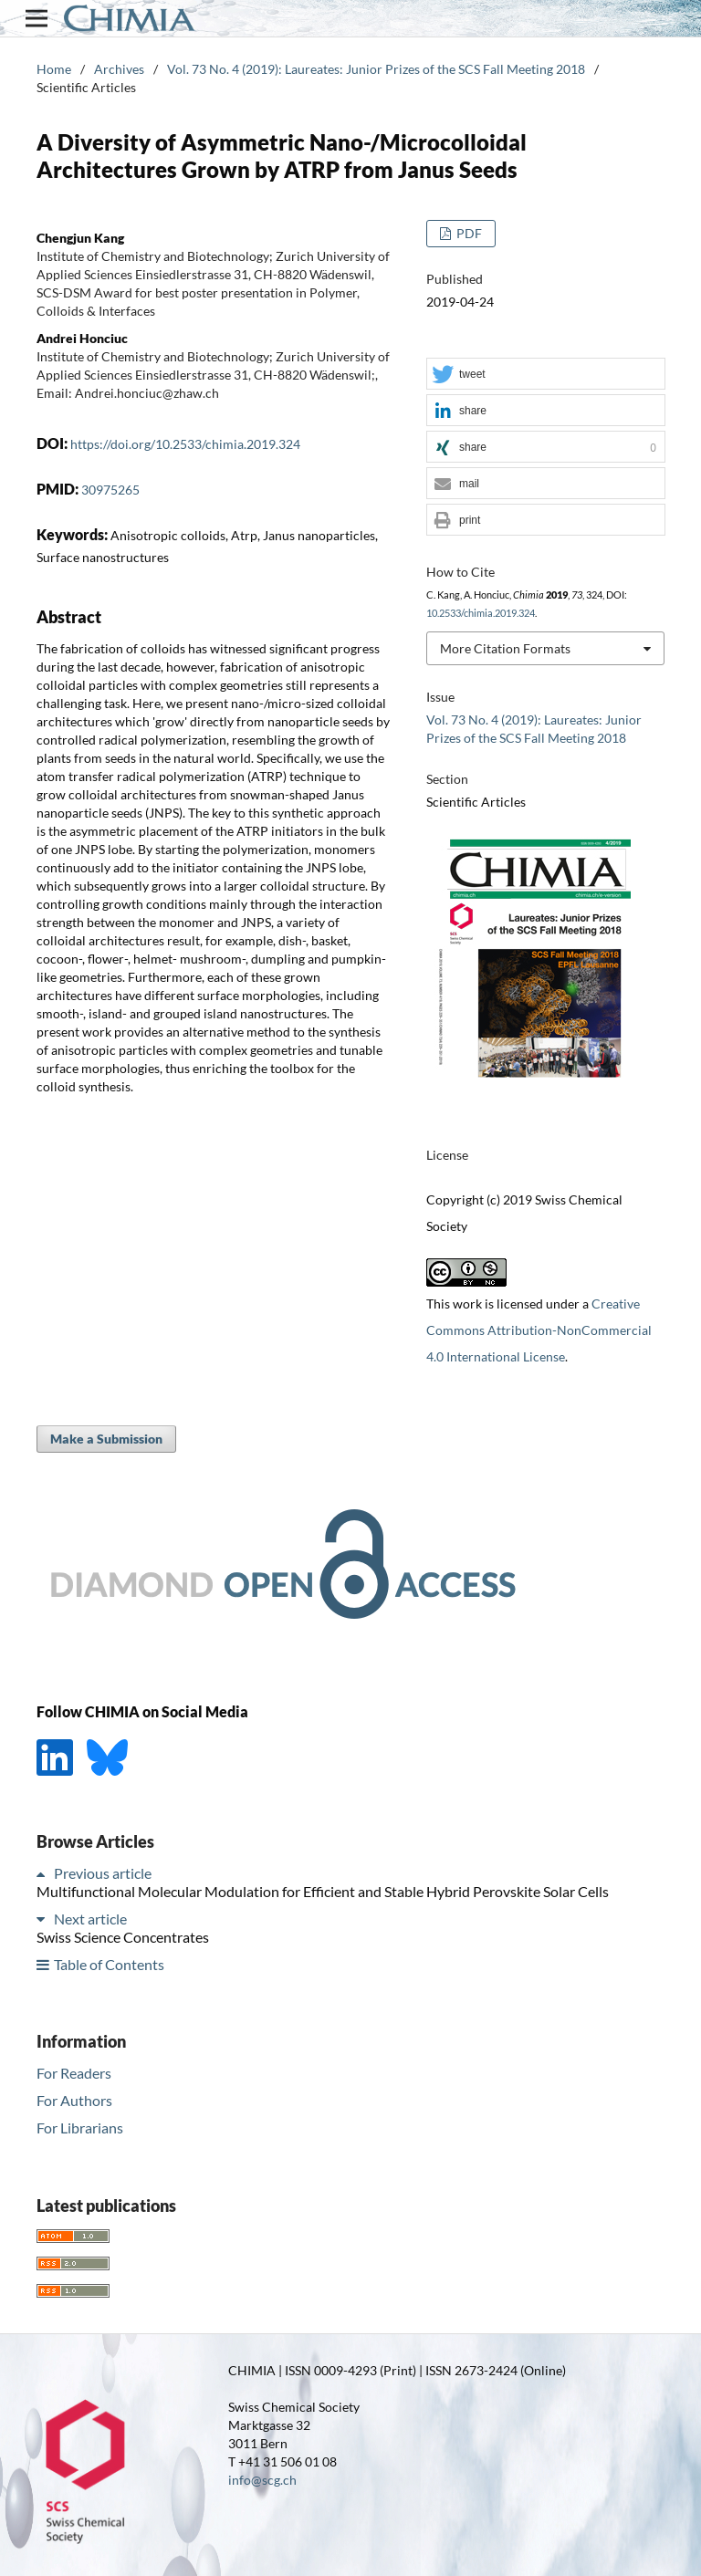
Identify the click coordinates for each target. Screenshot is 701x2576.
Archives (119, 69)
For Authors (74, 2100)
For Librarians (80, 2127)
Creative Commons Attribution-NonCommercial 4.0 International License (539, 1330)
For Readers (74, 2072)
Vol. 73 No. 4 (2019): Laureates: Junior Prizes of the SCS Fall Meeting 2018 (376, 69)
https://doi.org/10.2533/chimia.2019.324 (185, 444)
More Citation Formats (505, 648)
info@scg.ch (262, 2479)
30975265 (110, 489)
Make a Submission (106, 1438)
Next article (90, 1918)
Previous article (103, 1873)
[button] (545, 375)
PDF (468, 233)
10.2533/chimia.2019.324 (480, 613)
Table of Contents (109, 1964)
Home (54, 69)
